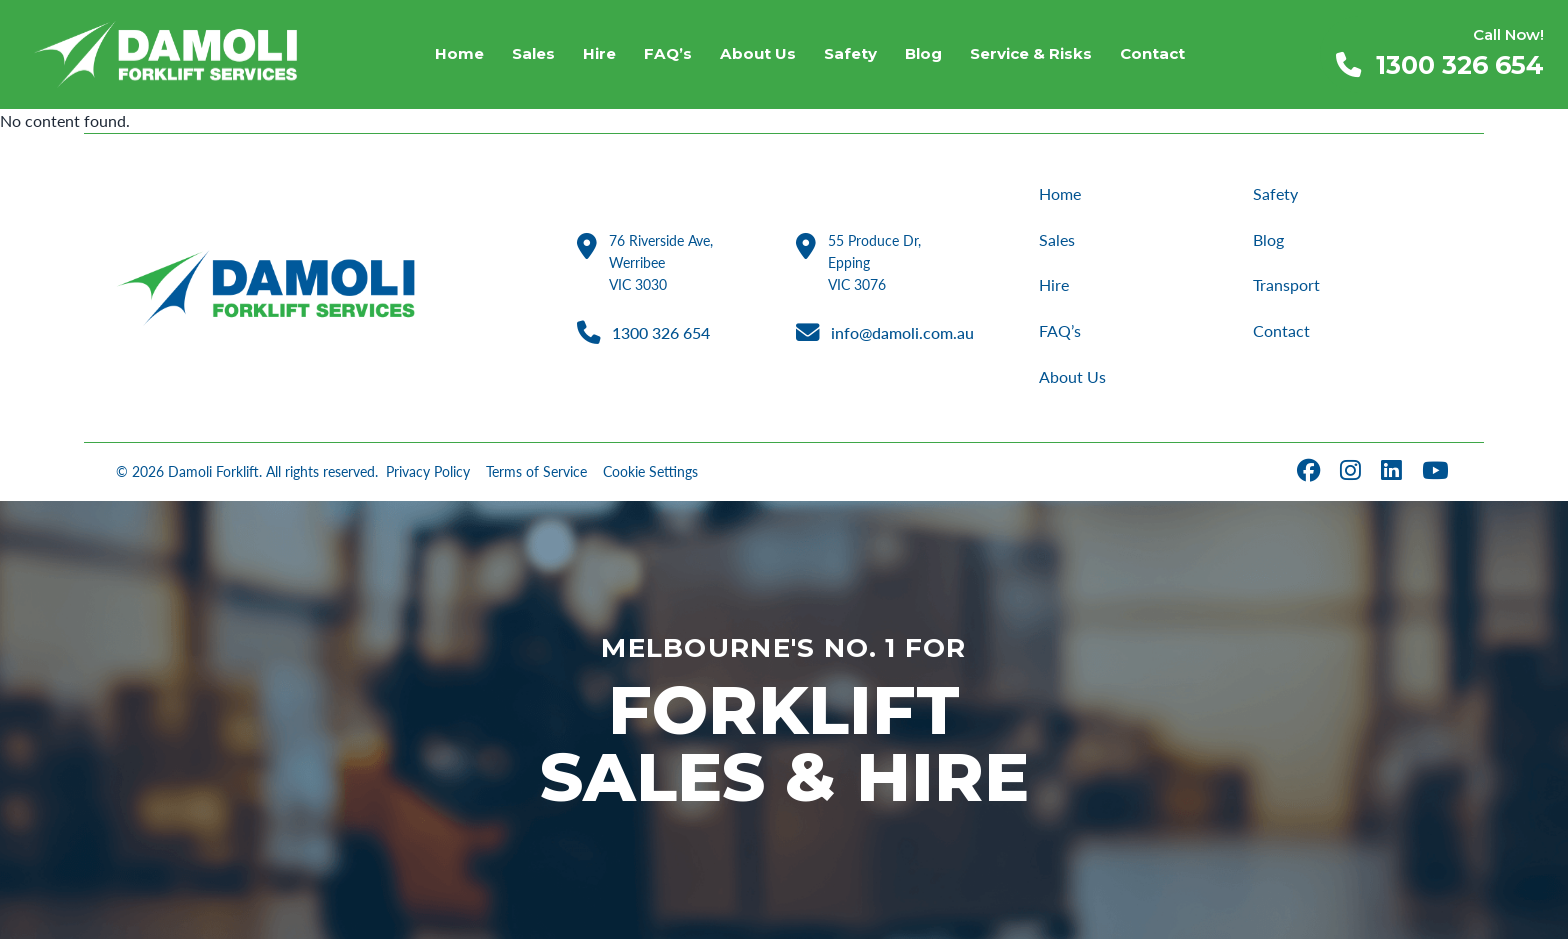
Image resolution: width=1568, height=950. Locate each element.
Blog (1270, 242)
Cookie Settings (650, 484)
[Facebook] (1310, 484)
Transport (1288, 290)
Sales (1057, 242)
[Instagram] (1352, 484)
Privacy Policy (428, 484)
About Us (1074, 386)
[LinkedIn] (1393, 484)
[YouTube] (1437, 484)
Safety (1276, 194)
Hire (1055, 290)
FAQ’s (1062, 338)
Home (1062, 194)
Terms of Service (536, 484)
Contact (1282, 338)
